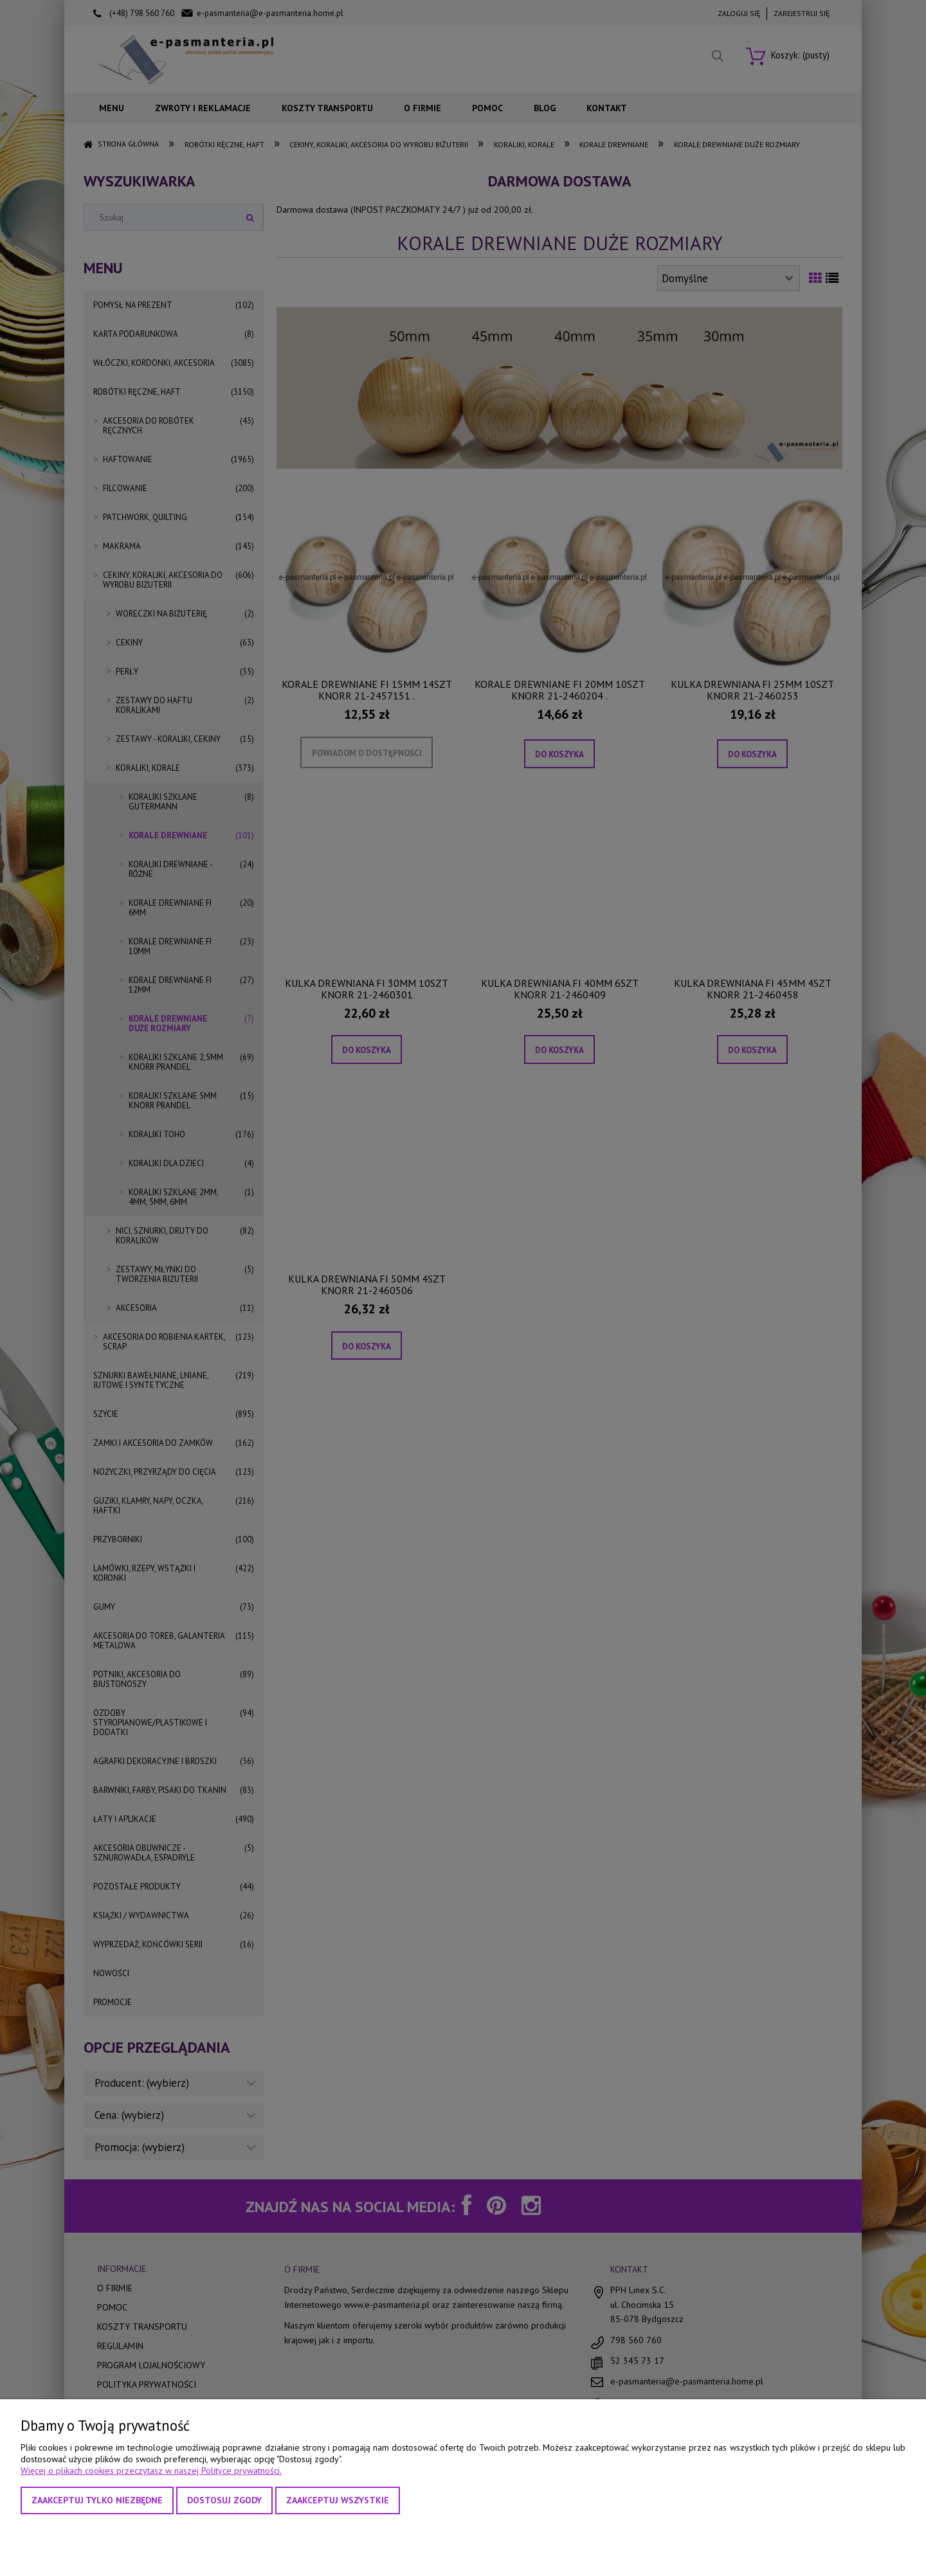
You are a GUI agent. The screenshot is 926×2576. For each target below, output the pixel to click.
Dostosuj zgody (224, 2500)
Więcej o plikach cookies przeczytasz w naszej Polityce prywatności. (151, 2470)
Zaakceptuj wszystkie (337, 2500)
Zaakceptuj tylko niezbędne (97, 2500)
